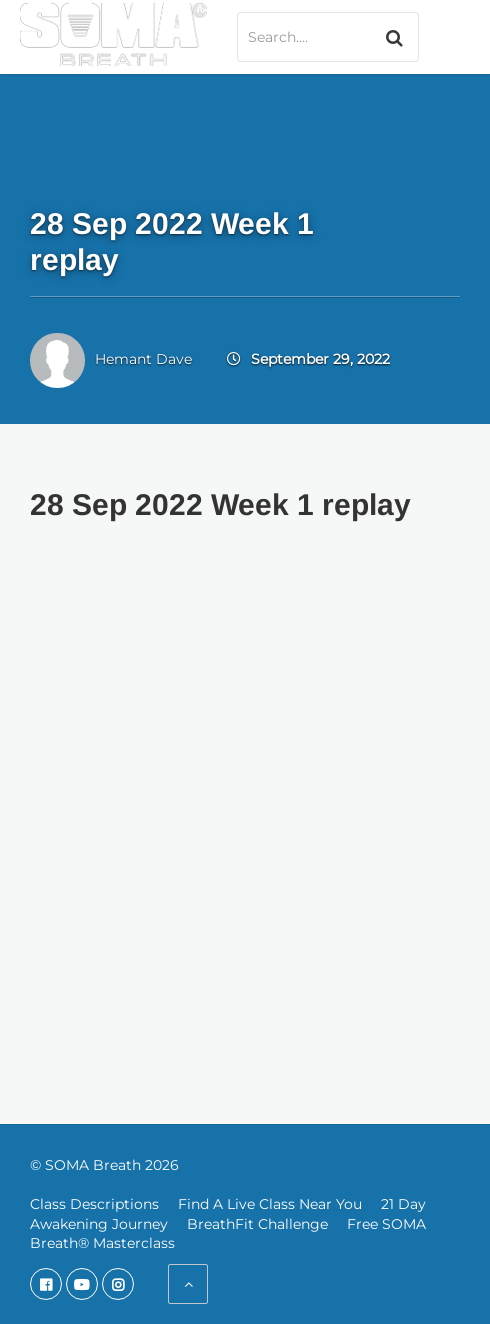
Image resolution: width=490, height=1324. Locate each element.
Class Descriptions (94, 1204)
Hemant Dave (143, 359)
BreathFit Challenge (257, 1224)
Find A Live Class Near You (270, 1204)
